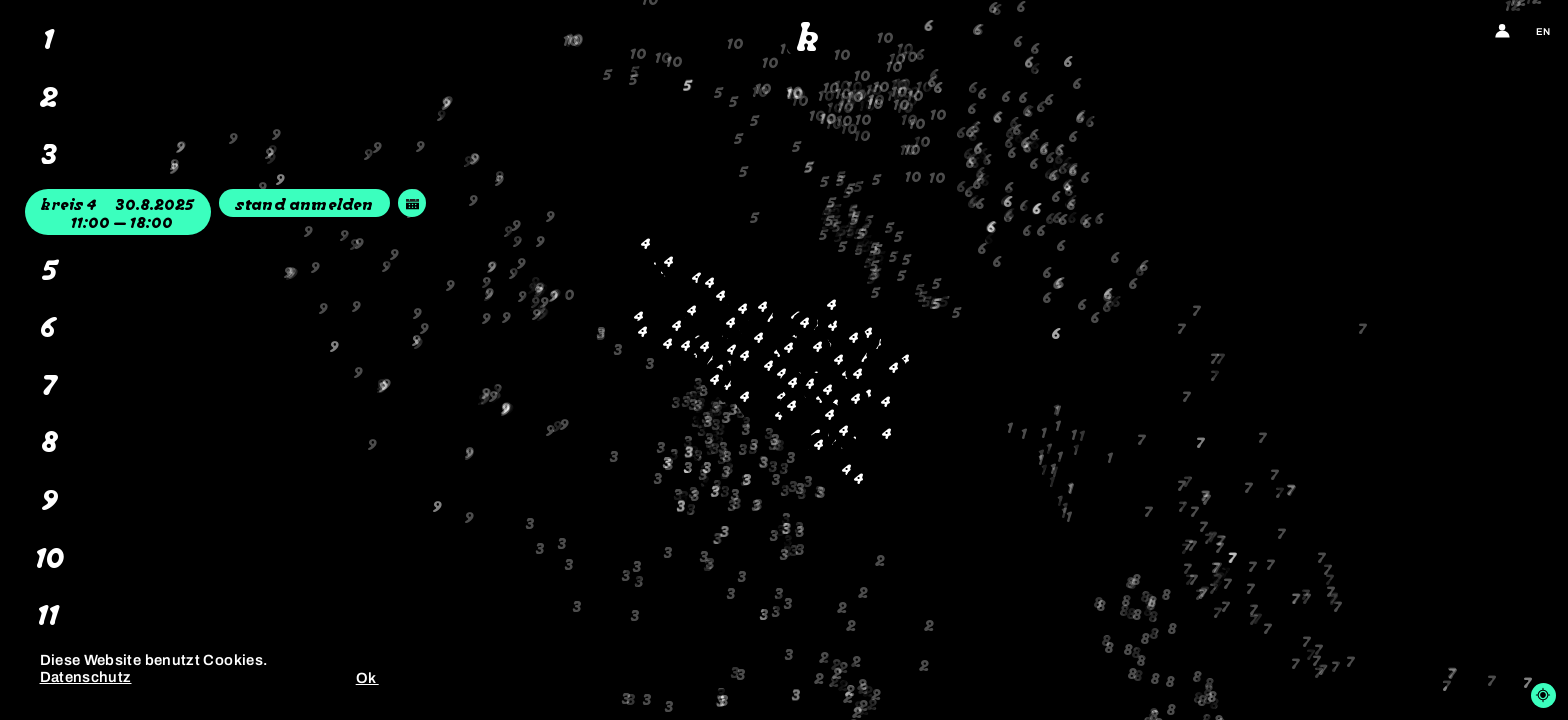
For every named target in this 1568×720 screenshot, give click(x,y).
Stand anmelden (304, 206)
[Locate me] (1543, 695)
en (1543, 31)
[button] (731, 617)
